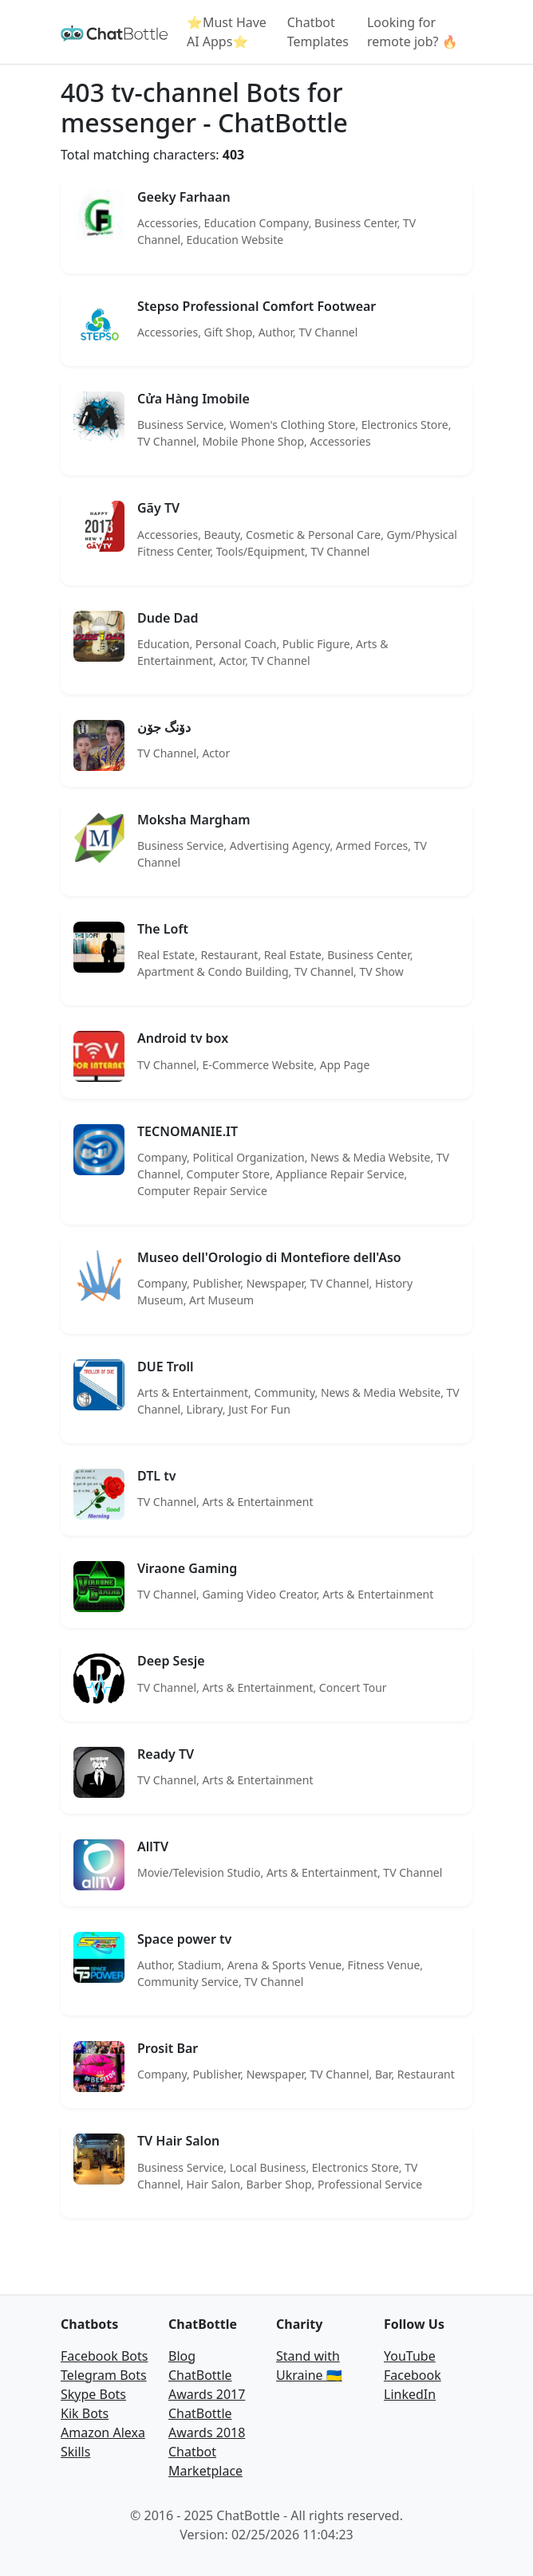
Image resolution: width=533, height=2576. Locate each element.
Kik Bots (85, 2413)
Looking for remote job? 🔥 (412, 32)
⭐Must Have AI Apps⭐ (226, 32)
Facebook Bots (104, 2356)
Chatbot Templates (318, 32)
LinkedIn (410, 2394)
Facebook (412, 2375)
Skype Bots (93, 2394)
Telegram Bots (104, 2375)
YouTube (410, 2356)
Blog (181, 2356)
